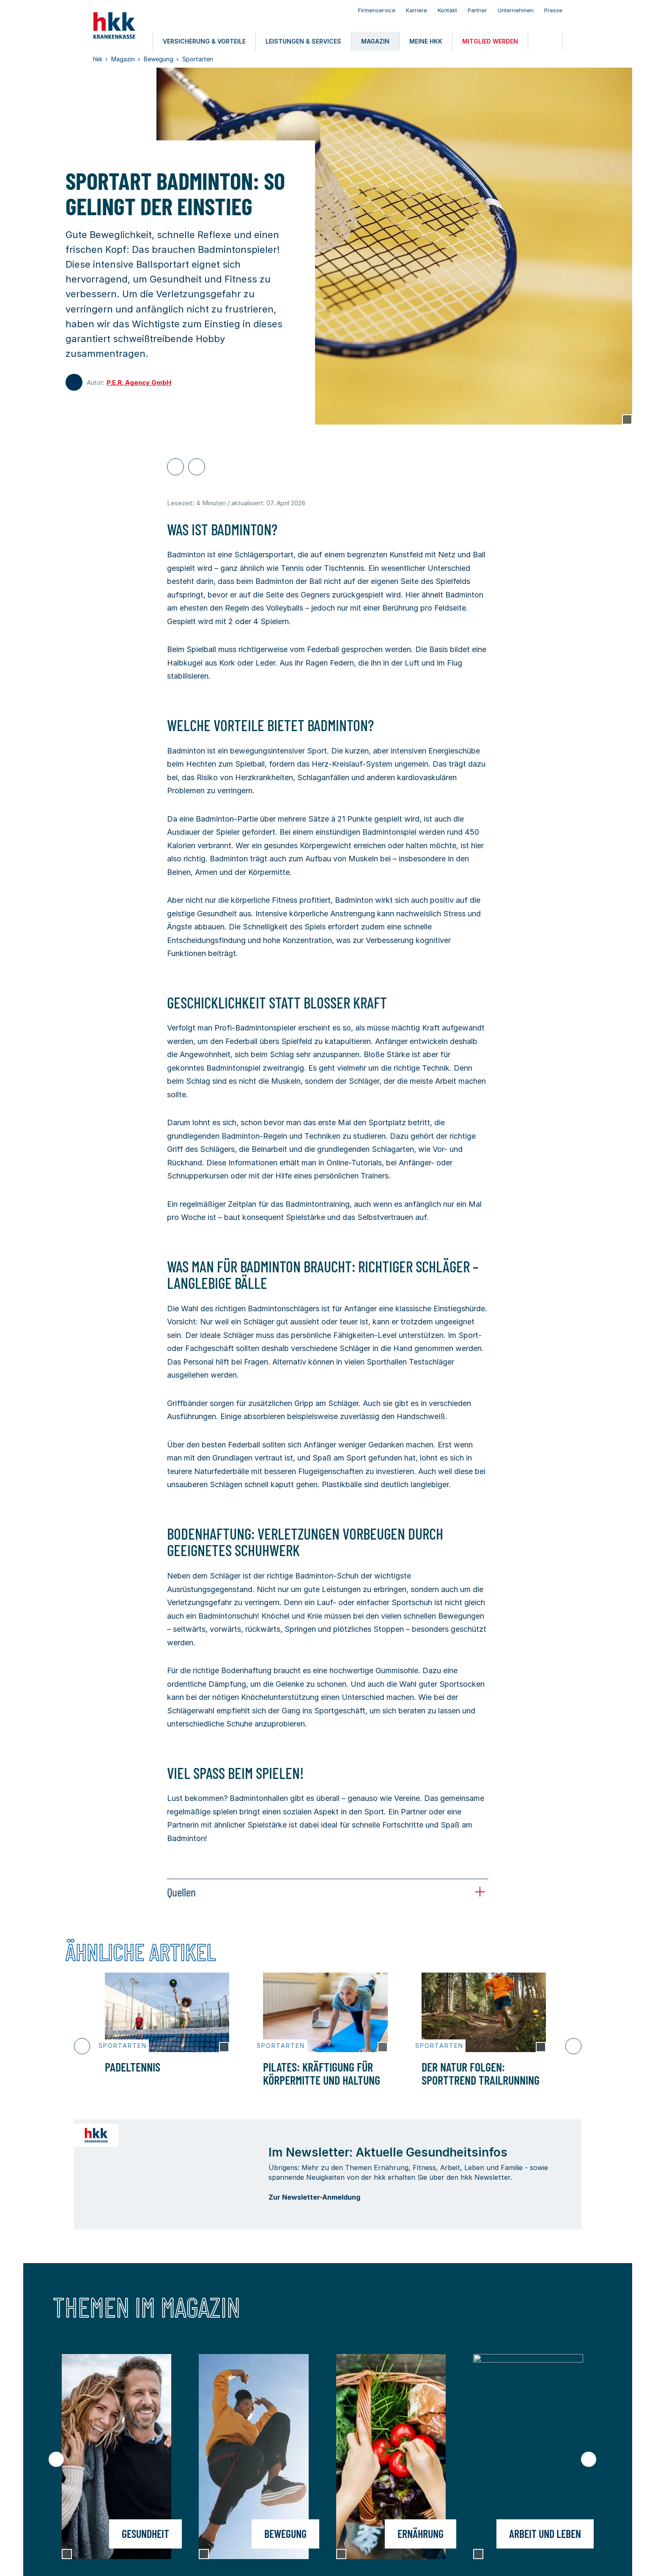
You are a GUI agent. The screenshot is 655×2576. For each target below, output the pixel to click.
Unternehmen (516, 10)
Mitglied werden (194, 2480)
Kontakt (447, 10)
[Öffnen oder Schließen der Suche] (545, 41)
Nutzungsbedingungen (136, 2558)
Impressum (80, 2558)
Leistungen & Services (205, 2460)
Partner (477, 10)
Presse (553, 10)
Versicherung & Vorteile (106, 2460)
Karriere (416, 10)
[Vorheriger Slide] (82, 2046)
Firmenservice (376, 10)
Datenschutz (196, 2558)
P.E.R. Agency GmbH (139, 382)
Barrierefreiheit (245, 2558)
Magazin (278, 2460)
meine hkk (82, 2480)
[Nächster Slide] (573, 2046)
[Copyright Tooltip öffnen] (627, 419)
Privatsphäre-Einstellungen (344, 2558)
